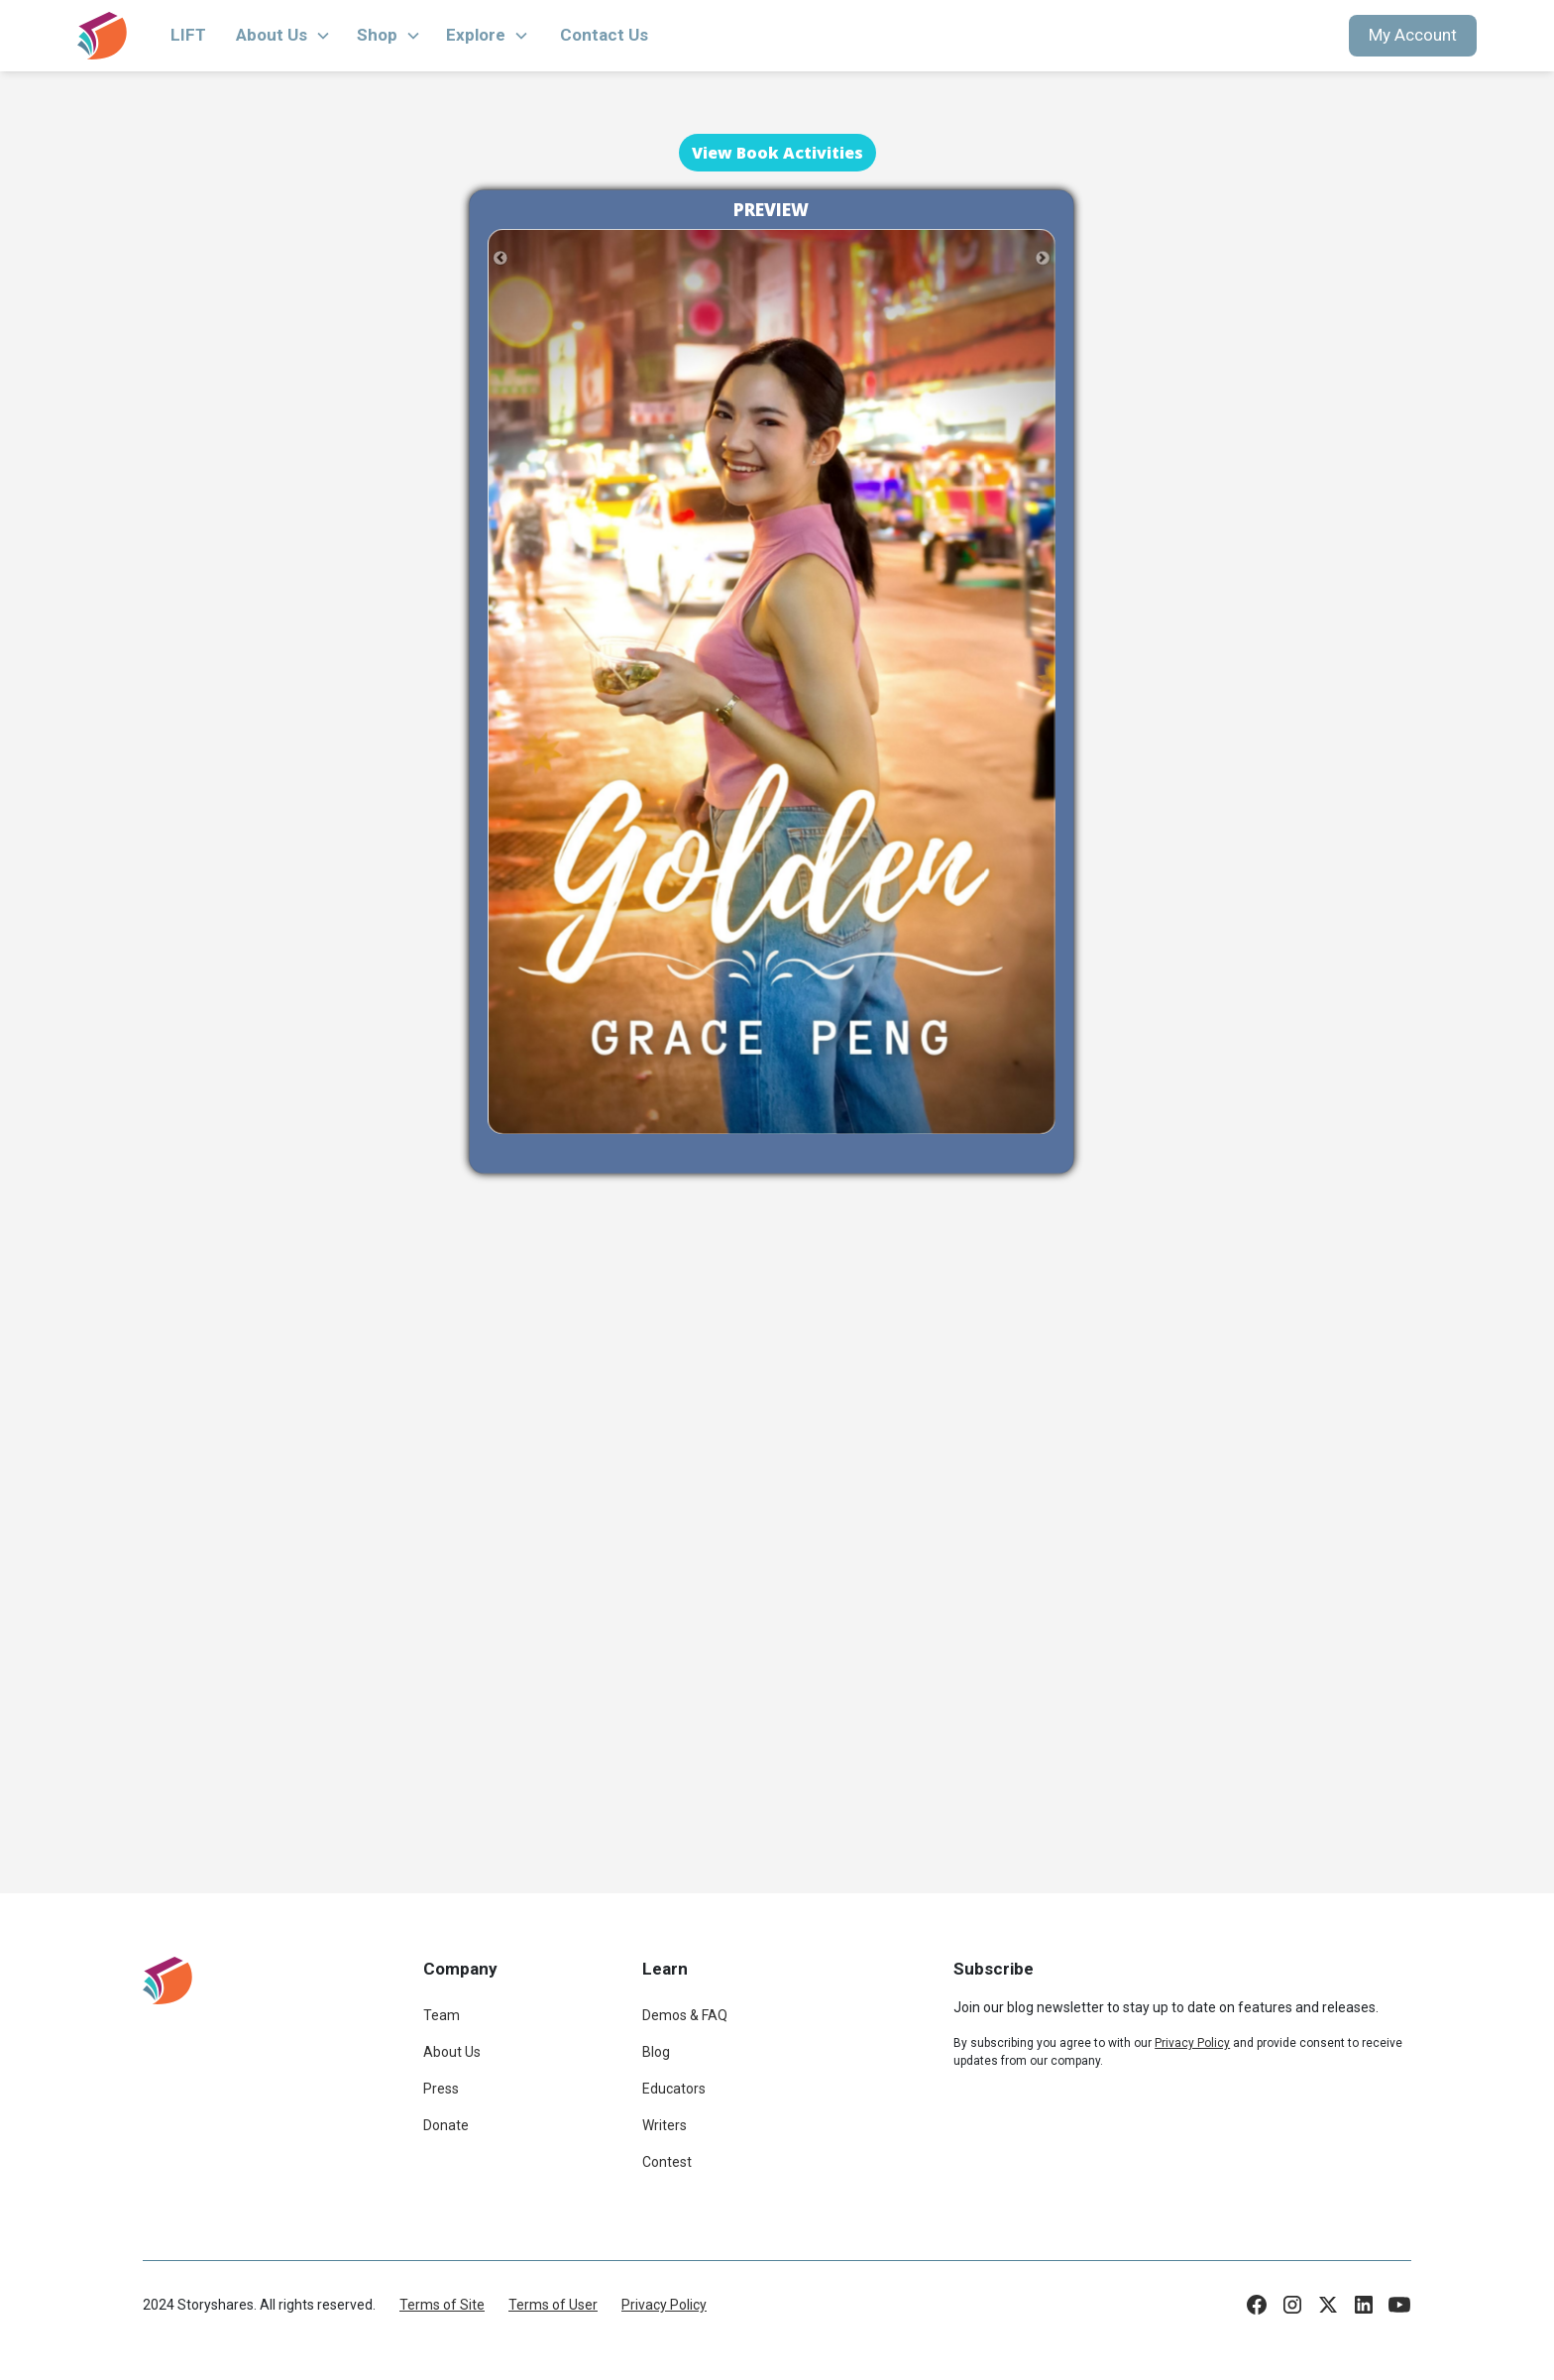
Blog (656, 2052)
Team (441, 2015)
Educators (674, 2089)
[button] (283, 36)
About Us (452, 2052)
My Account (1413, 35)
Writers (664, 2125)
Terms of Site (442, 2305)
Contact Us (604, 35)
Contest (667, 2162)
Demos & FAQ (684, 2015)
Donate (446, 2125)
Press (441, 2089)
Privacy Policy (664, 2305)
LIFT (188, 35)
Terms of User (553, 2305)
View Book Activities (777, 153)
